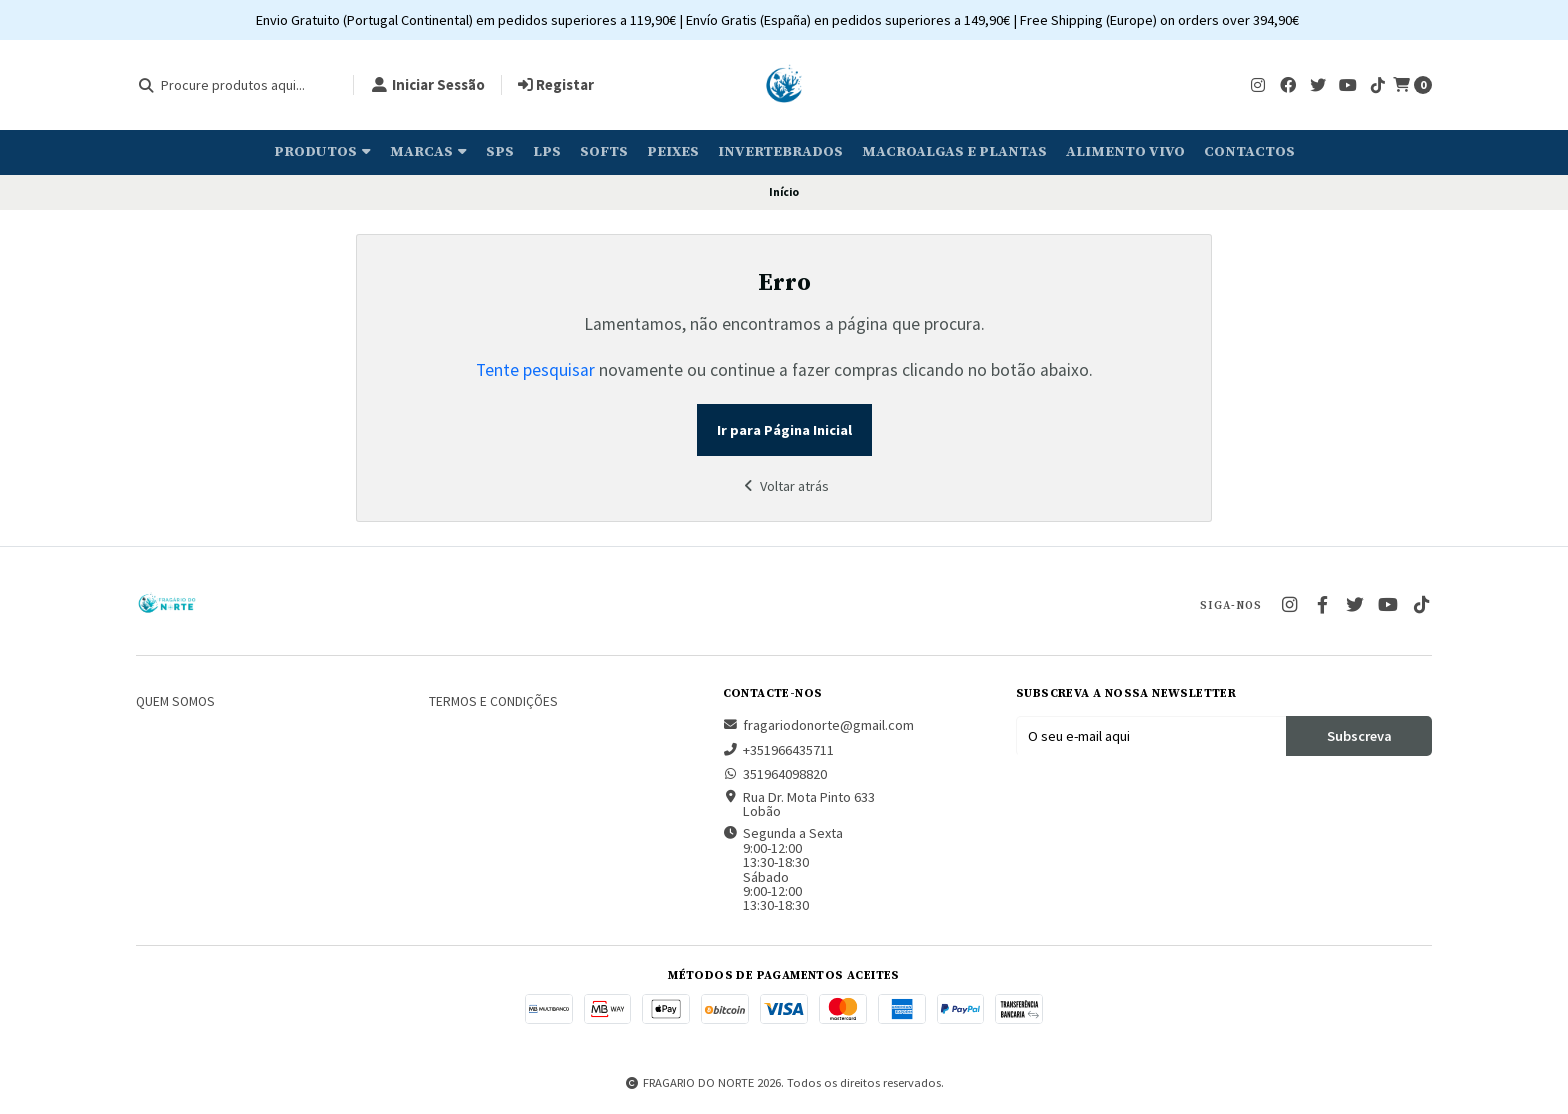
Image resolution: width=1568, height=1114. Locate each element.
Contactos (1249, 152)
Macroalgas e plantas (954, 152)
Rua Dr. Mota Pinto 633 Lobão (799, 804)
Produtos (322, 152)
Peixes (673, 152)
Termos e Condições (493, 702)
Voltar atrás (784, 486)
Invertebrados (780, 152)
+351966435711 (778, 750)
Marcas (428, 152)
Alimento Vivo (1125, 152)
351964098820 (775, 774)
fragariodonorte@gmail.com (818, 725)
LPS (547, 152)
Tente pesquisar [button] (535, 370)
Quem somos (175, 702)
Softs (604, 152)
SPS (500, 152)
